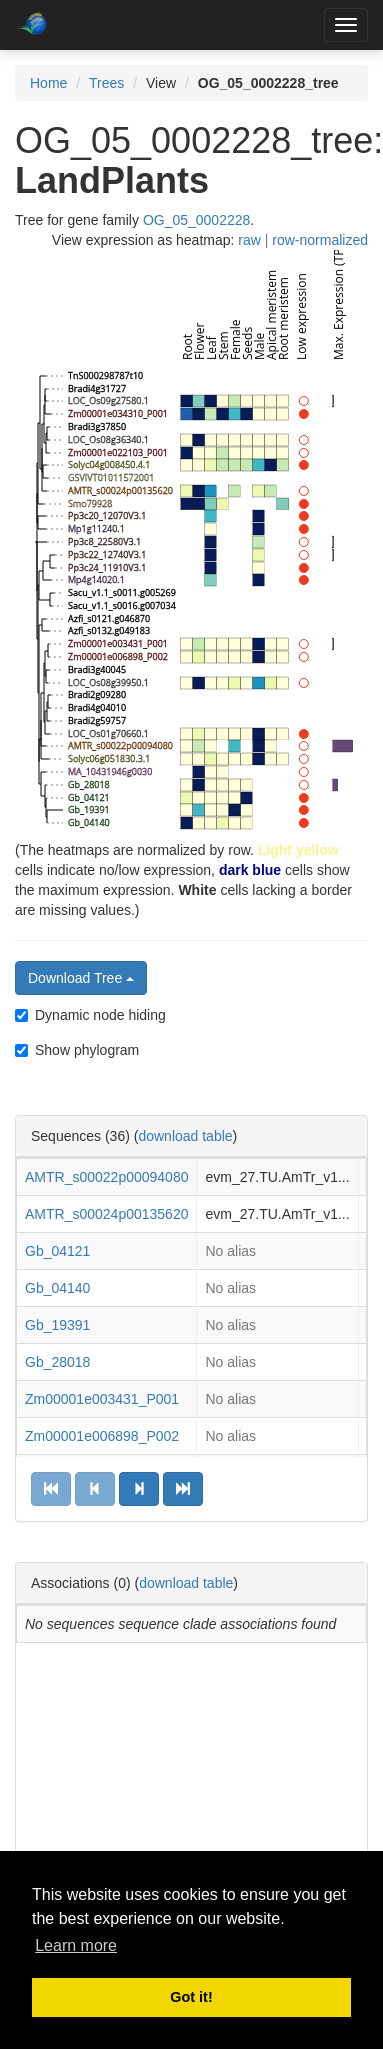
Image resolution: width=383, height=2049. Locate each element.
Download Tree (81, 978)
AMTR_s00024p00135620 (106, 1214)
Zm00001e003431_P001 (102, 1399)
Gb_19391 (57, 1325)
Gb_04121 (57, 1251)
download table (185, 1136)
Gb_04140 (57, 1288)
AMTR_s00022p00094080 (106, 1177)
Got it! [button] (191, 1997)
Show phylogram (77, 1050)
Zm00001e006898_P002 (102, 1436)
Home (48, 83)
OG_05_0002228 (196, 220)
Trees (106, 83)
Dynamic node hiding (90, 1015)
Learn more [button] (76, 1945)
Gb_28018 (57, 1362)
